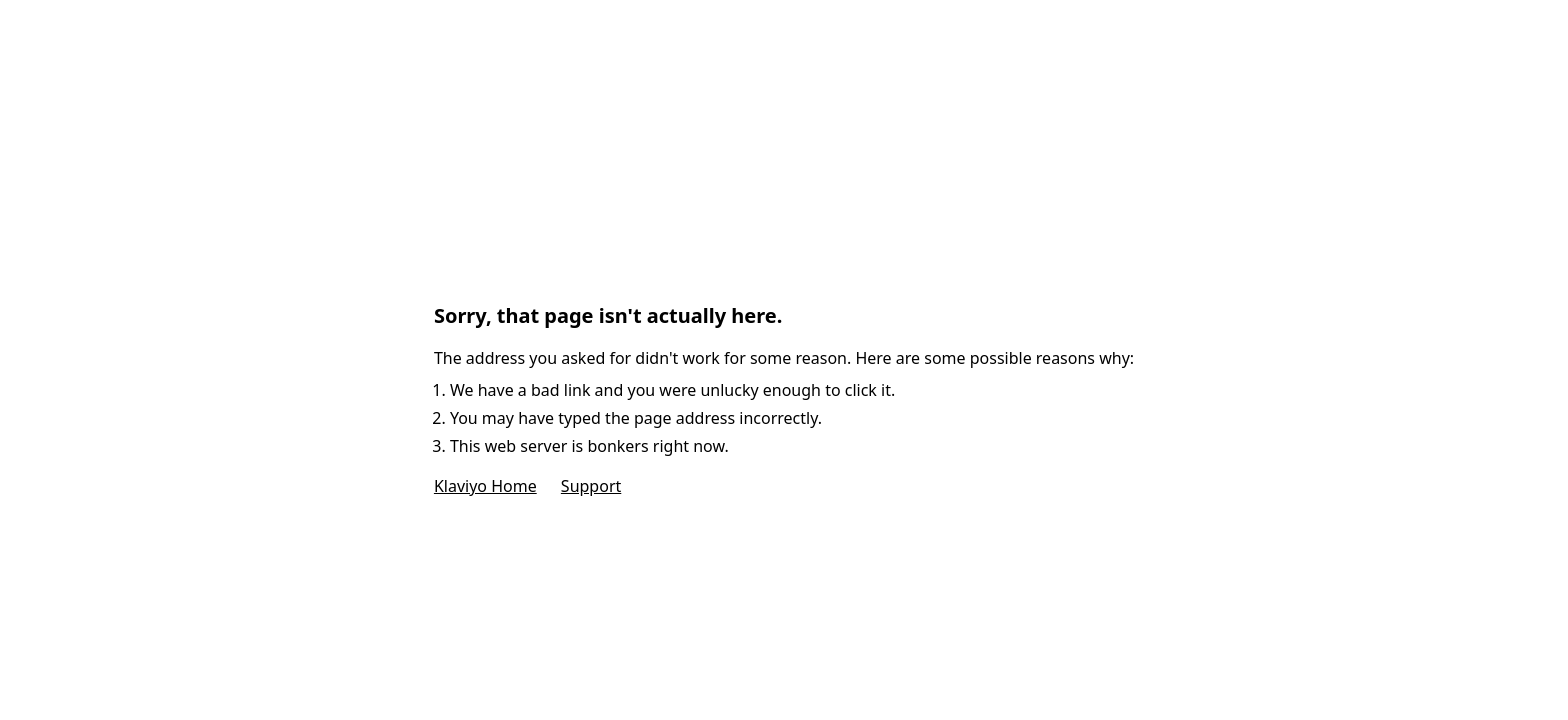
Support (591, 486)
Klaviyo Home (485, 486)
